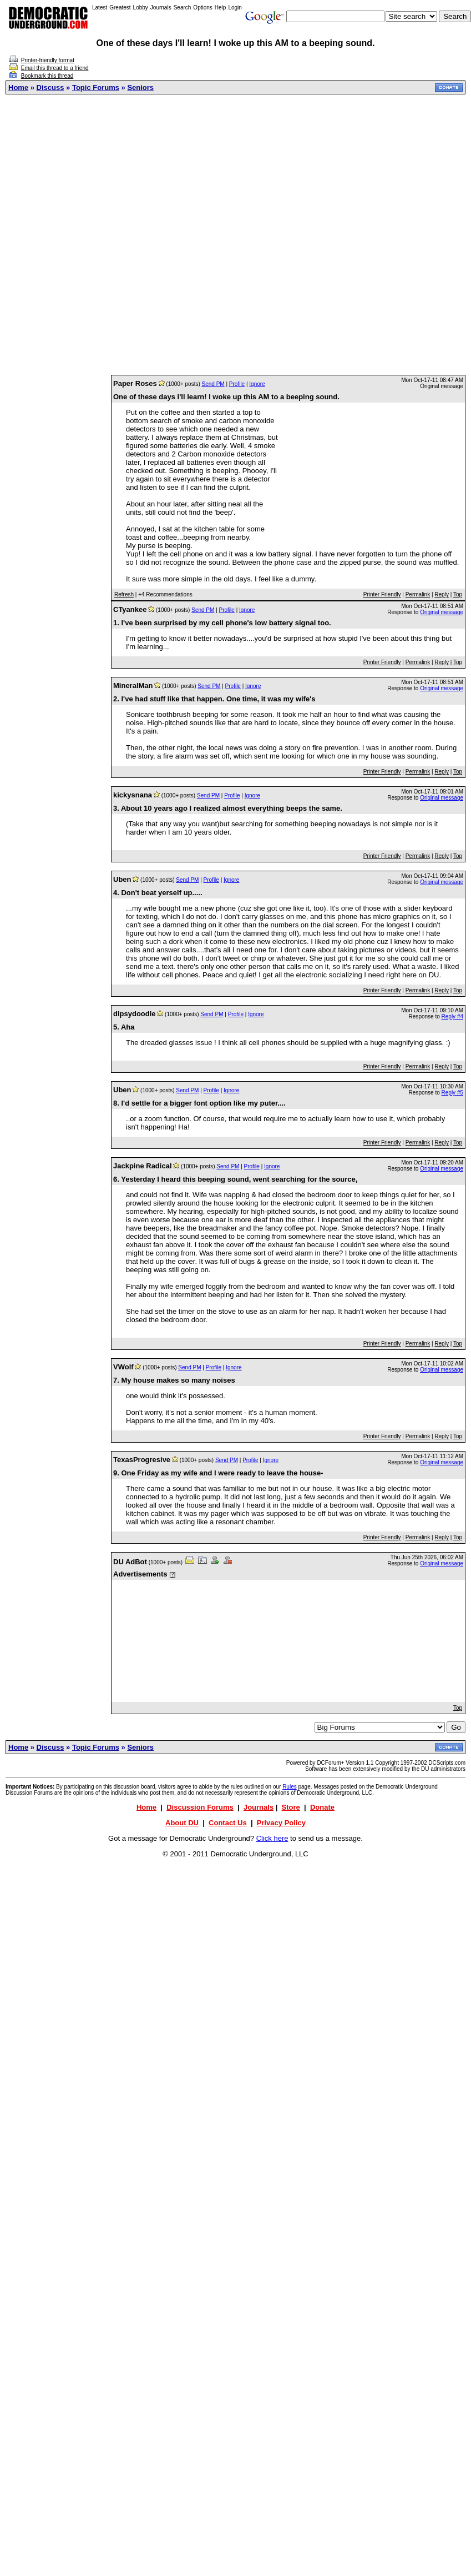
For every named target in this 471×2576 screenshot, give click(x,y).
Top (457, 594)
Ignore (257, 384)
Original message (441, 612)
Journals (160, 7)
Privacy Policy (281, 1823)
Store (291, 1807)
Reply (441, 594)
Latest (99, 7)
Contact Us (228, 1823)
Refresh (124, 594)
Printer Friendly (382, 594)
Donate (322, 1807)
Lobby (140, 7)
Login (234, 7)
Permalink (418, 594)
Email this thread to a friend (55, 68)
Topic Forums (95, 87)
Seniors (140, 87)
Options (202, 7)
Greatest (119, 7)
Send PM (213, 384)
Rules (289, 1787)
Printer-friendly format (47, 60)
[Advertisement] (232, 234)
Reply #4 (452, 1016)
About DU (182, 1823)
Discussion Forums (200, 1807)
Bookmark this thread (47, 76)
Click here (272, 1838)
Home (18, 87)
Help (220, 7)
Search (182, 7)
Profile (237, 384)
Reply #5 (452, 1092)
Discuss (50, 87)
